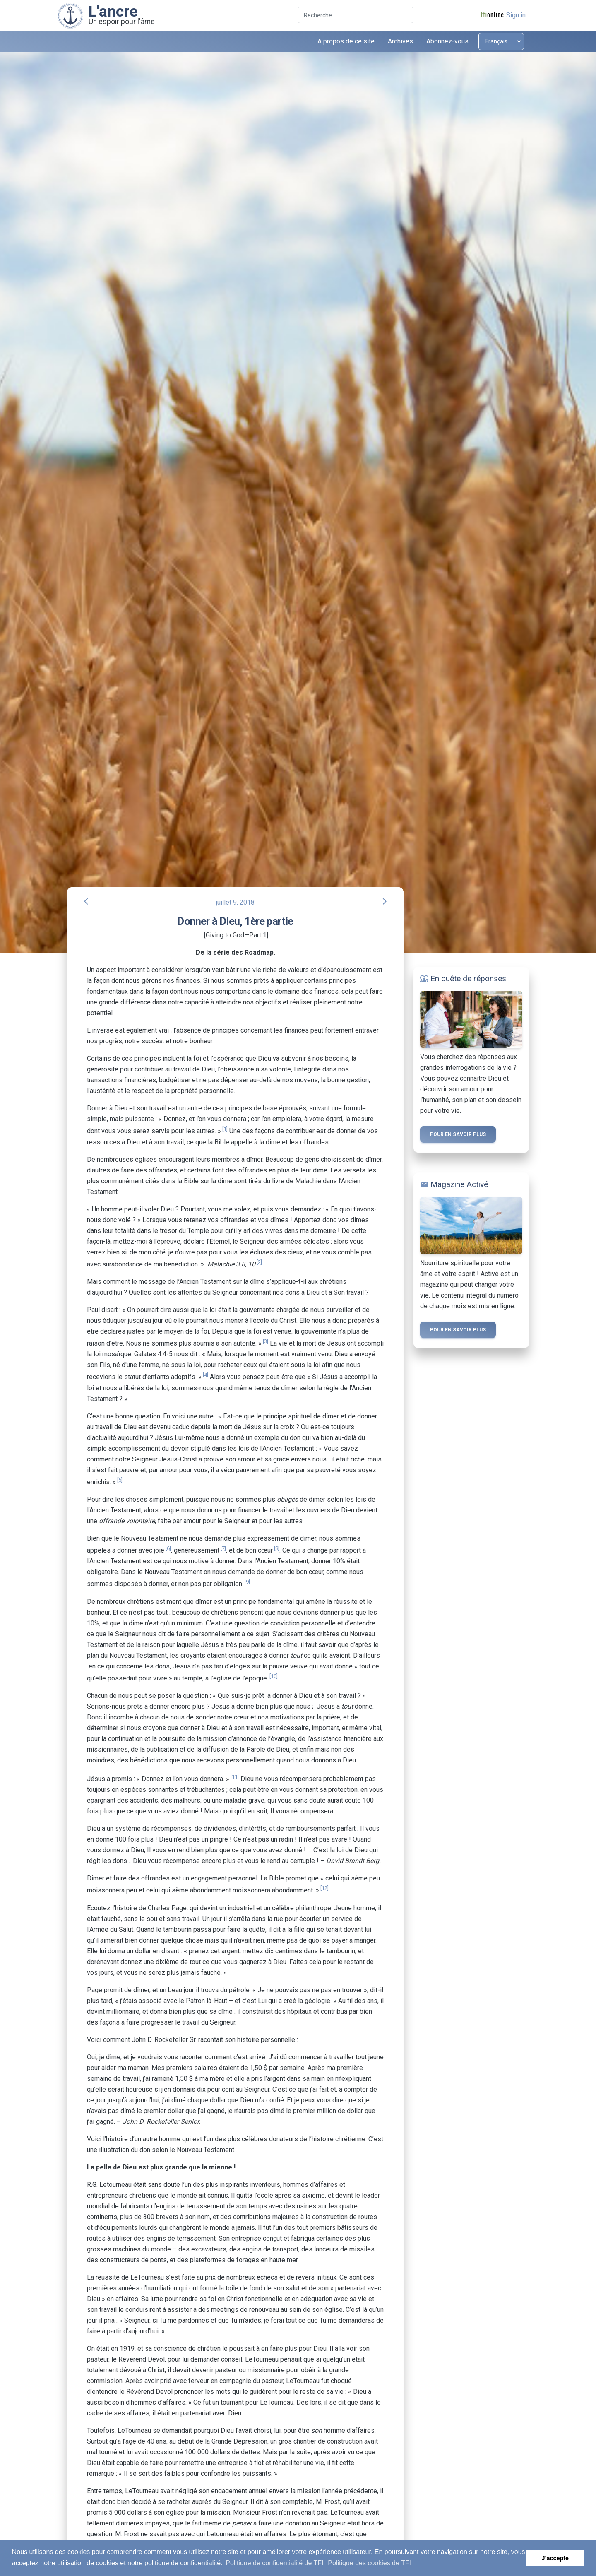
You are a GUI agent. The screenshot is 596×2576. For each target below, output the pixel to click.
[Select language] (501, 41)
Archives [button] (400, 41)
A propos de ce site (346, 41)
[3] (265, 1341)
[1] (225, 1129)
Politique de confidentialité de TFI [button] (274, 2562)
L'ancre (113, 11)
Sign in (516, 15)
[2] (259, 1262)
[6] (168, 1548)
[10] (273, 1676)
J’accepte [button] (555, 2558)
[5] (120, 1480)
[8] (276, 1548)
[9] (247, 1582)
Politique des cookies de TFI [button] (369, 2562)
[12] (324, 1888)
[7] (223, 1548)
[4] (205, 1375)
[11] (235, 1777)
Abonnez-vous (447, 41)
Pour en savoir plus (458, 1134)
